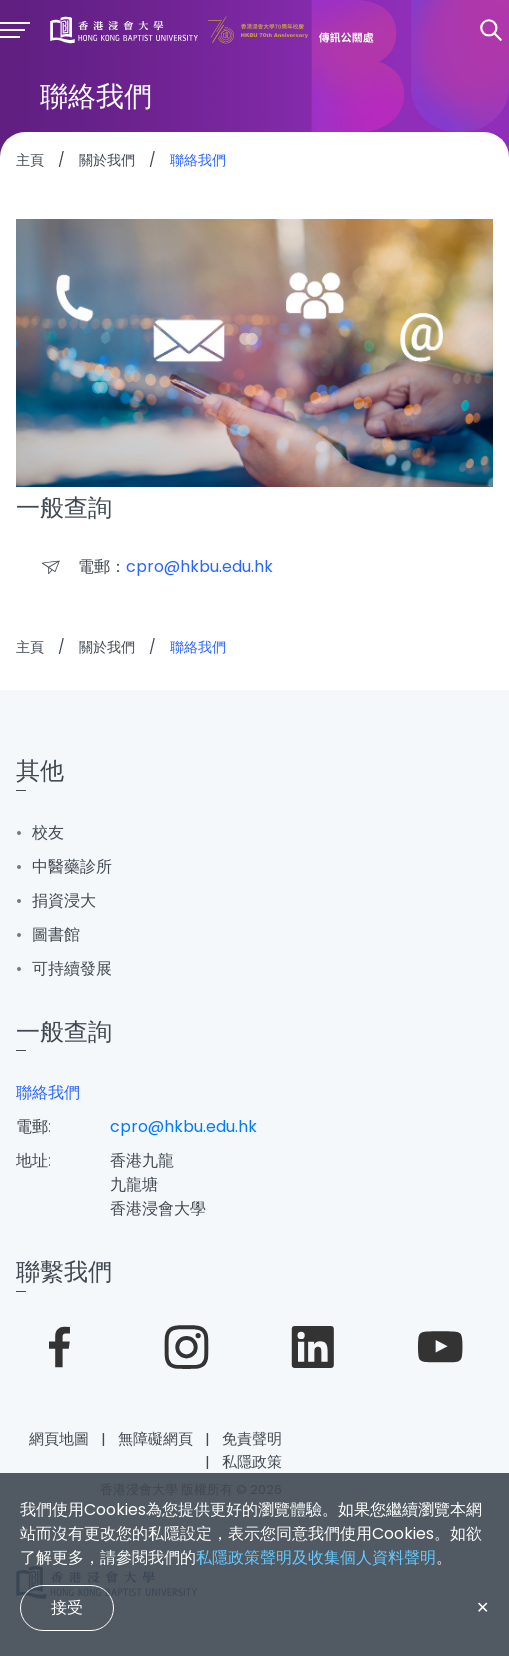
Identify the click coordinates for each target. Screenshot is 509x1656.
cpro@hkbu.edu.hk (183, 1126)
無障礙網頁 (155, 1438)
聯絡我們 (48, 1092)
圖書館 (56, 934)
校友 (48, 832)
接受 (67, 1607)
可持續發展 (72, 968)
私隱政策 (252, 1461)
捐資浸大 (64, 900)
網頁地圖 (59, 1438)
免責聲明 (252, 1438)
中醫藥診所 (72, 866)
